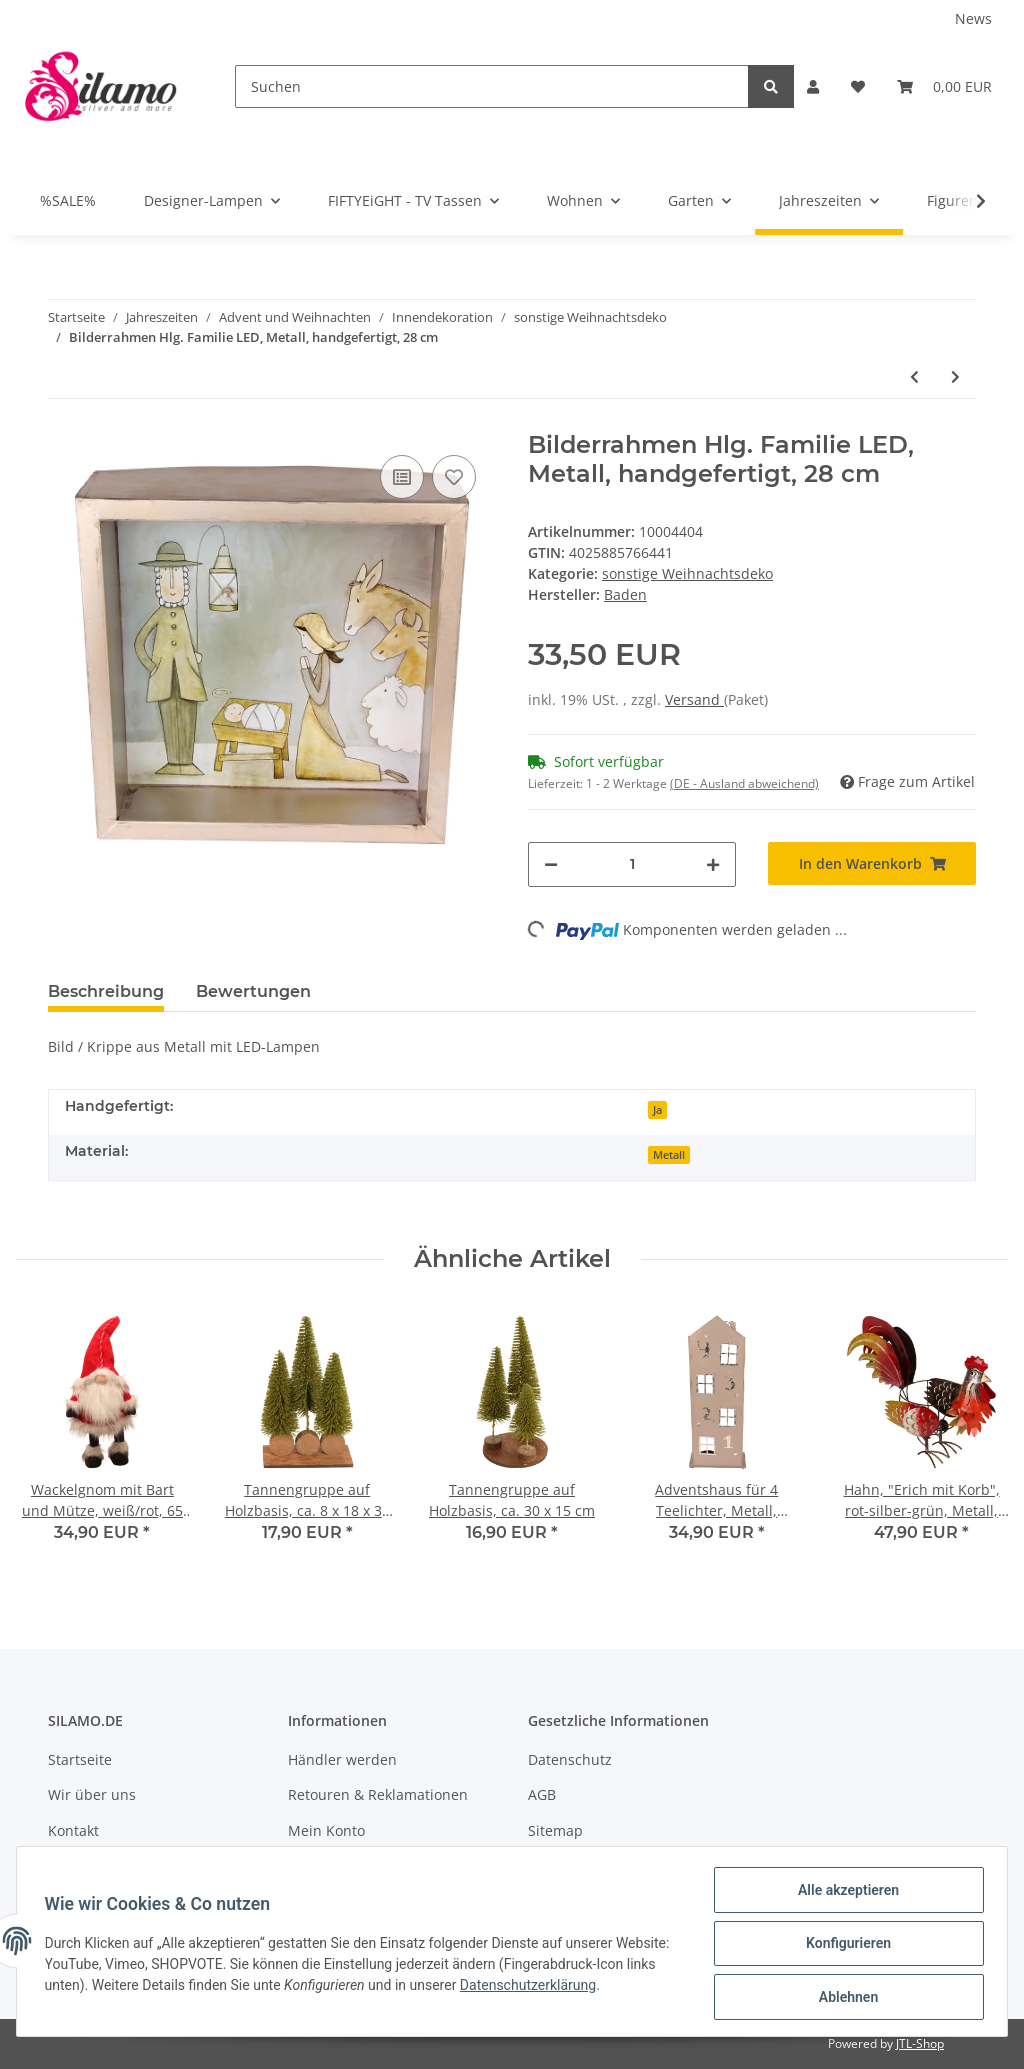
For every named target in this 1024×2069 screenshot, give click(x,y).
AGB (542, 1794)
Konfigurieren (843, 1946)
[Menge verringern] (551, 864)
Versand (694, 699)
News (973, 18)
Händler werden (342, 1759)
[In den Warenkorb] (872, 863)
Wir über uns (92, 1794)
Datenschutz (570, 1759)
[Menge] (632, 864)
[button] (813, 86)
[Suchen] (492, 86)
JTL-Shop (920, 2043)
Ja (657, 1110)
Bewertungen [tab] (253, 991)
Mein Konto (326, 1830)
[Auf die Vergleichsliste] (402, 477)
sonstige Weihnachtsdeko (687, 573)
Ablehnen (843, 1998)
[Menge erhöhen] (713, 864)
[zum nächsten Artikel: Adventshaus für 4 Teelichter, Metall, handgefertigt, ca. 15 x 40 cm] (955, 376)
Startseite (80, 1759)
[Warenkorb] (944, 86)
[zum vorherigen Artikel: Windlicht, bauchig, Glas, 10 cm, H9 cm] (914, 376)
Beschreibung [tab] (106, 991)
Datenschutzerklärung (595, 1988)
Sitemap (555, 1830)
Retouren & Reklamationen (378, 1794)
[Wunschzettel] (858, 86)
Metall (669, 1155)
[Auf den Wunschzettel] (454, 477)
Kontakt (73, 1830)
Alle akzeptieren (843, 1894)
